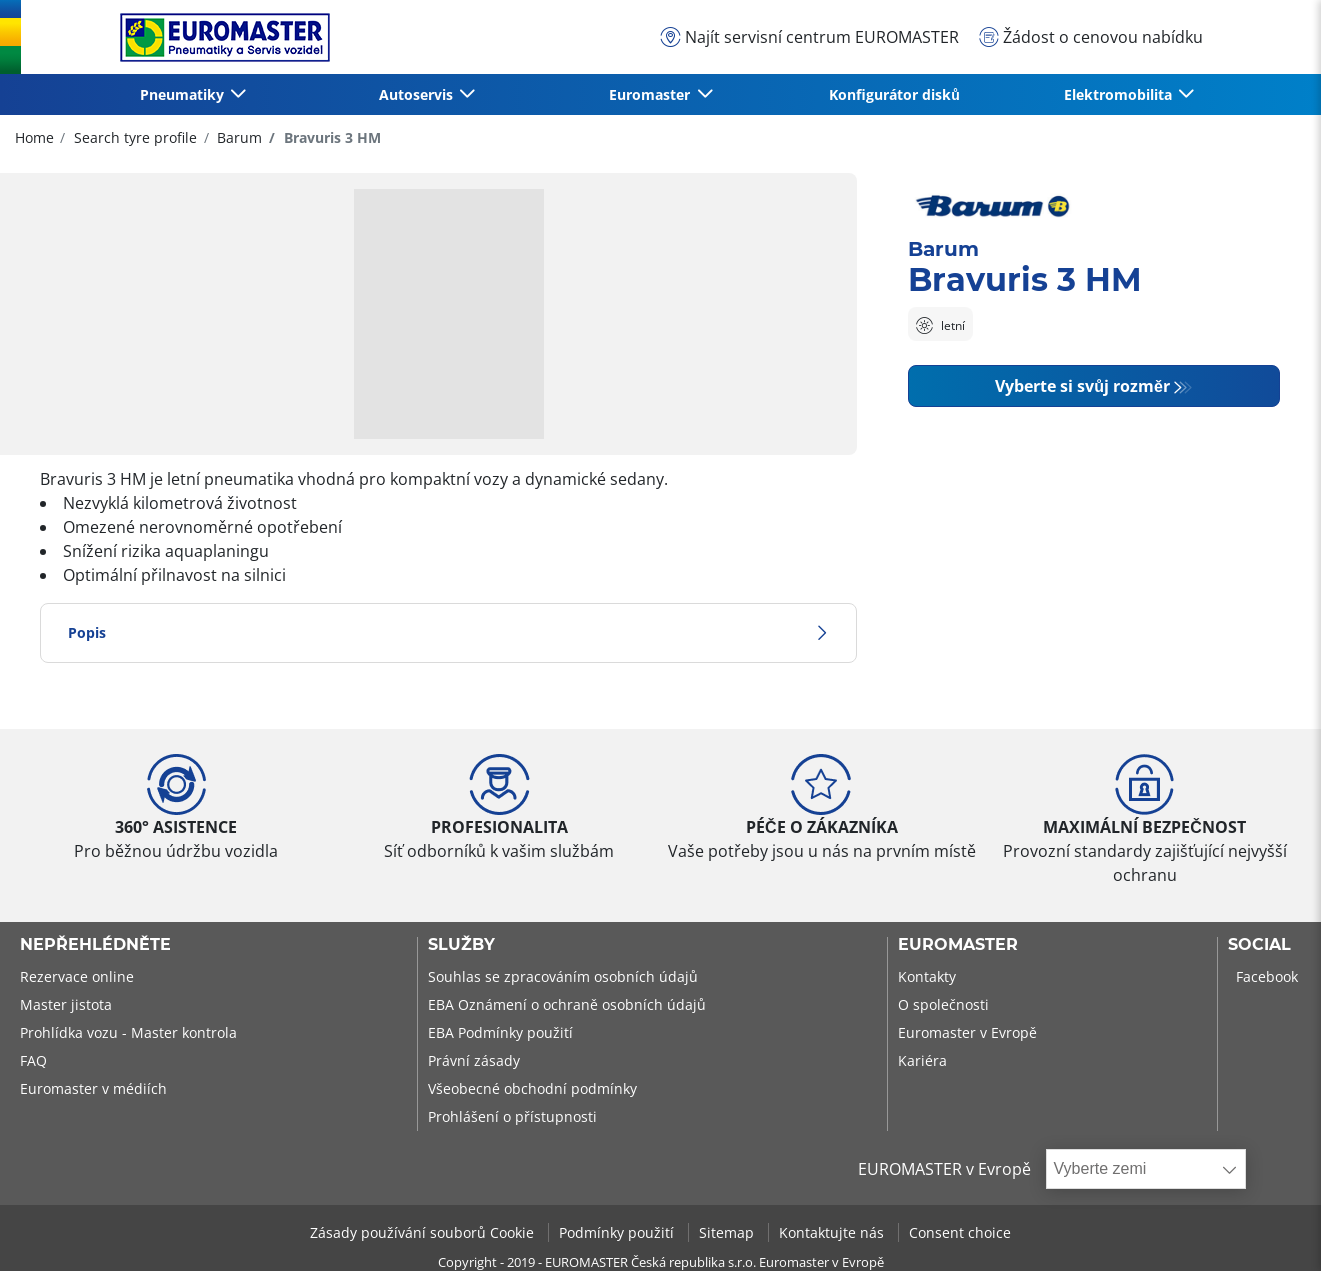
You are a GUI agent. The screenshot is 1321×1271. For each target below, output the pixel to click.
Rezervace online (77, 976)
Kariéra (922, 1060)
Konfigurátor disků (894, 94)
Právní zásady (474, 1060)
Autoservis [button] (418, 94)
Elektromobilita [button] (1120, 94)
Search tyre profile (133, 137)
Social (1259, 945)
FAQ (33, 1060)
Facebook (1267, 976)
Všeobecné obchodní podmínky (532, 1088)
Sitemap (728, 1232)
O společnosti (943, 1004)
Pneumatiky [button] (184, 94)
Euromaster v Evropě (967, 1032)
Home (34, 137)
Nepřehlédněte (95, 945)
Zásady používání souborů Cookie (424, 1232)
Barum (237, 137)
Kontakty (927, 976)
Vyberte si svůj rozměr (1082, 386)
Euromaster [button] (651, 94)
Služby (461, 945)
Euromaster (958, 945)
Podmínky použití (618, 1232)
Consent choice (960, 1232)
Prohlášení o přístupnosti (512, 1116)
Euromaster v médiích (93, 1088)
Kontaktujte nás (833, 1232)
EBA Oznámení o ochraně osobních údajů (567, 1004)
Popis (448, 632)
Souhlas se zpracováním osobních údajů (563, 976)
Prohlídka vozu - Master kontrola (128, 1032)
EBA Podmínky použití (500, 1032)
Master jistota (66, 1004)
